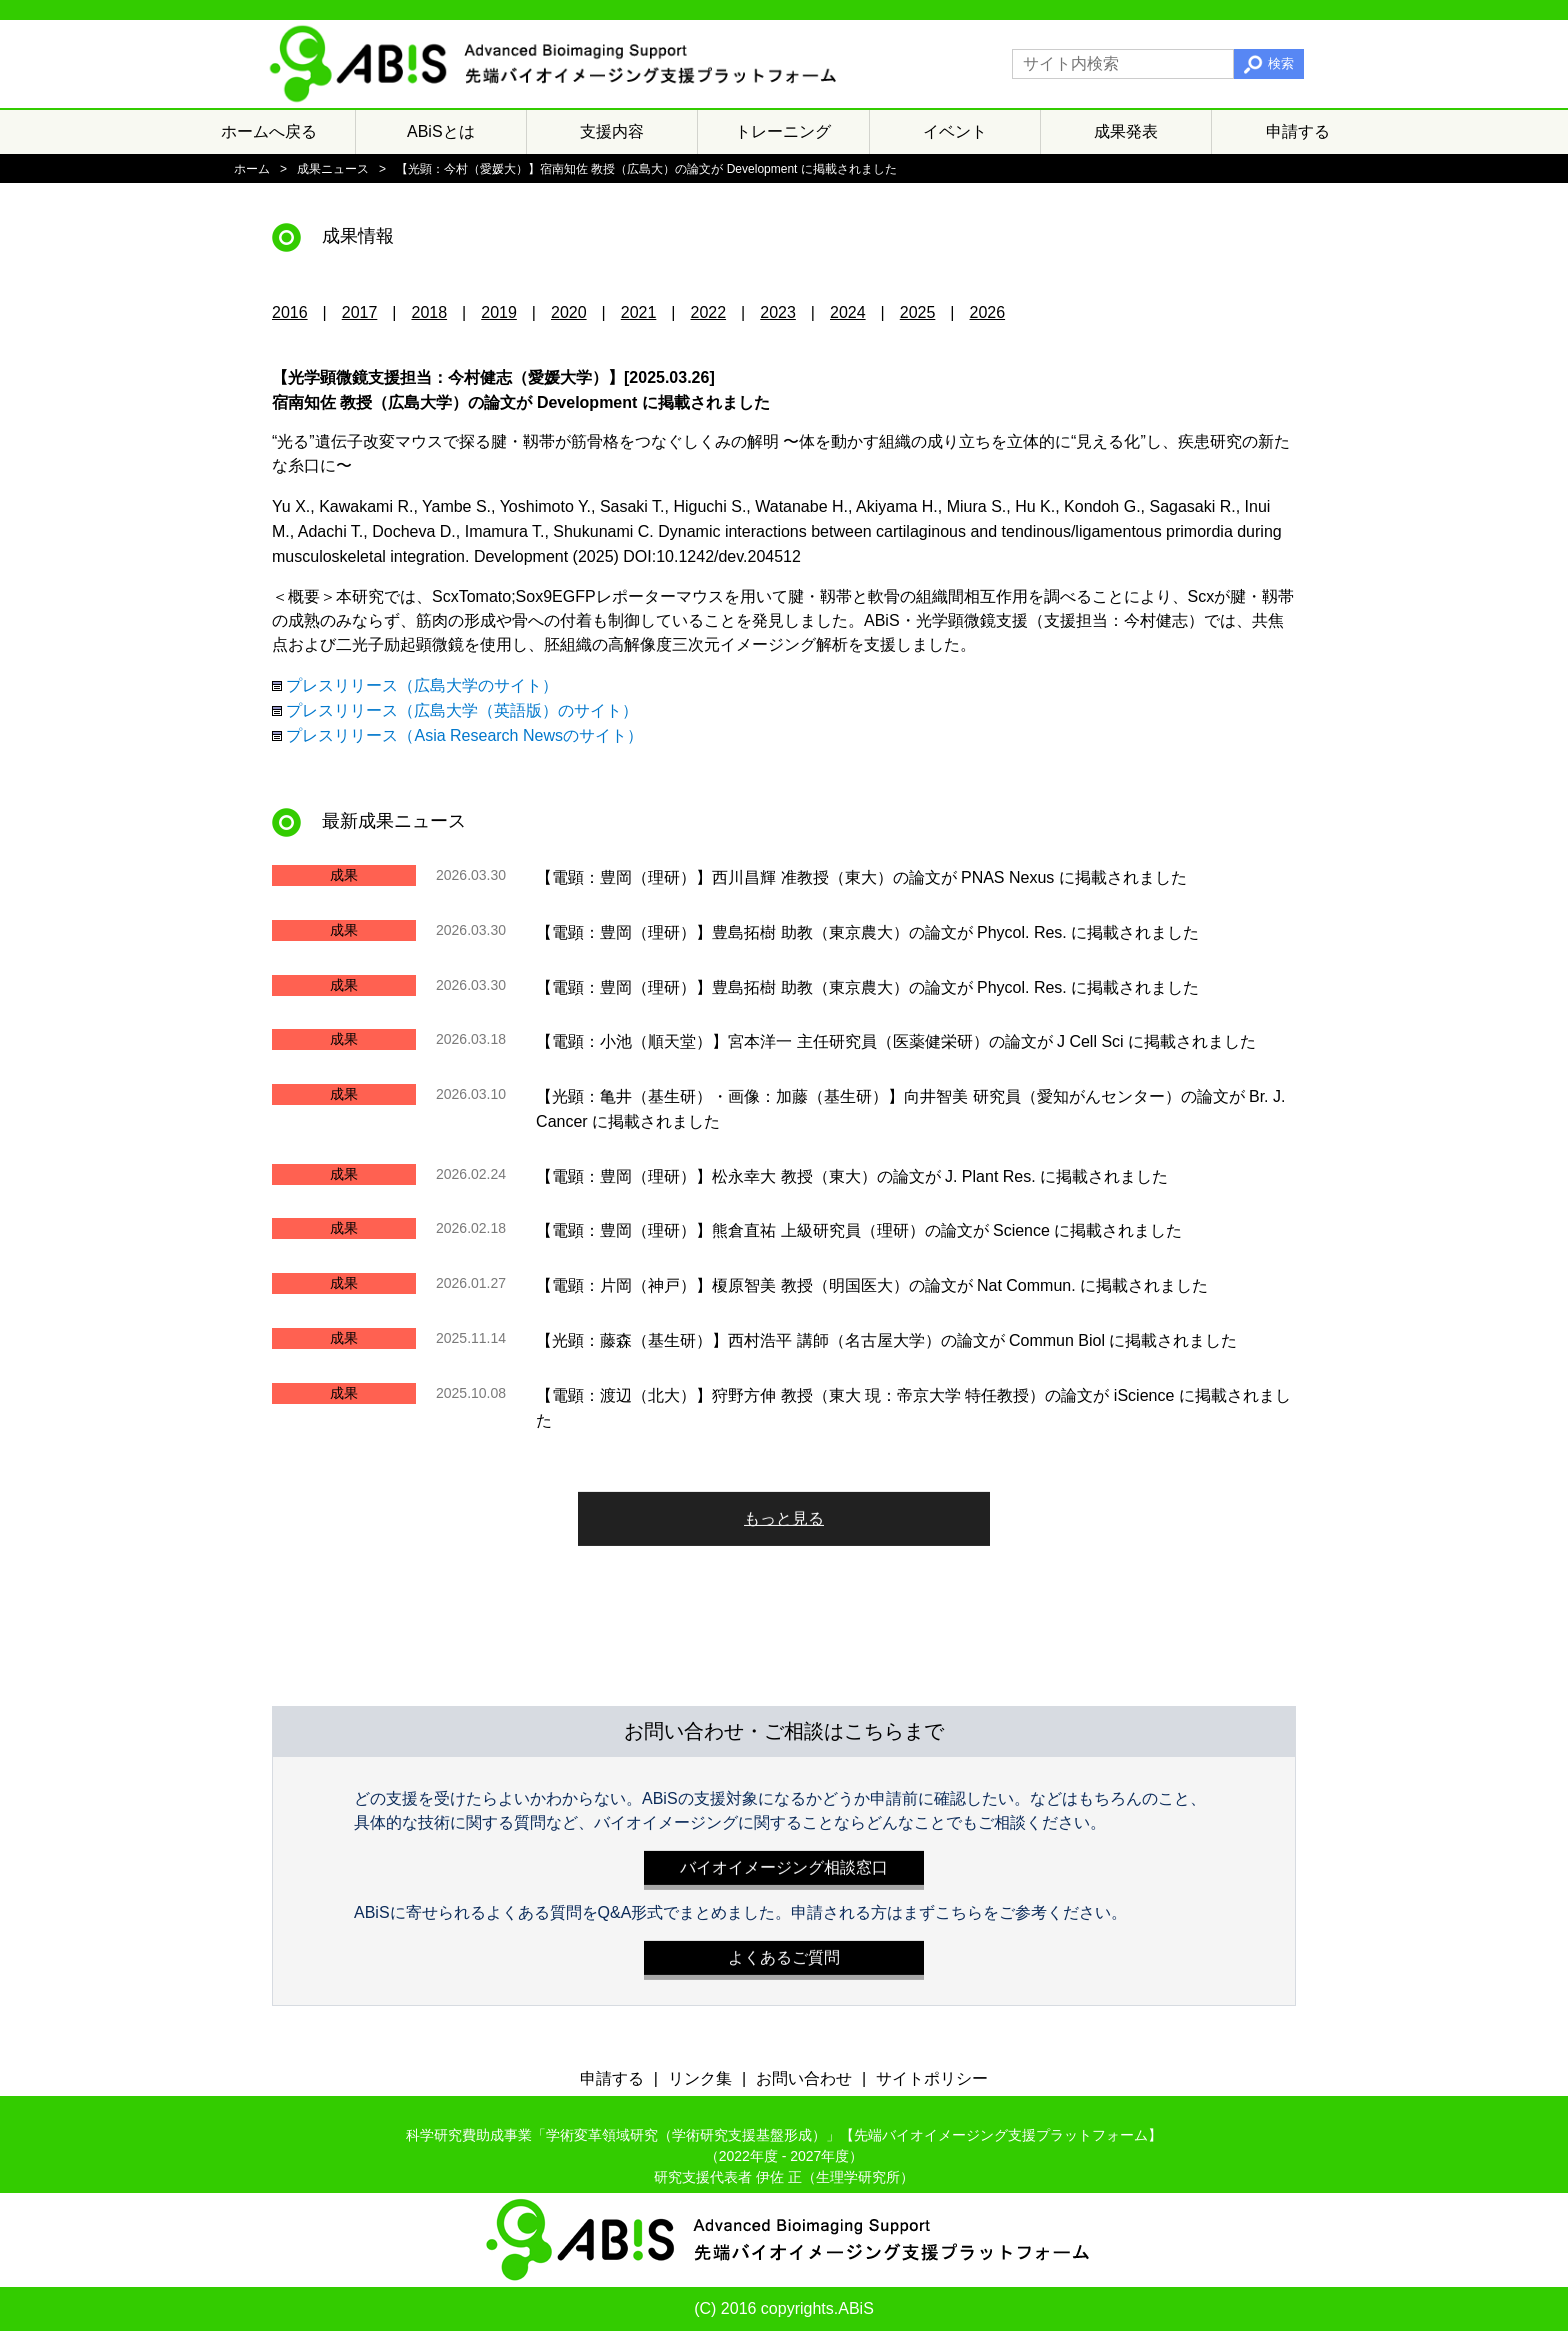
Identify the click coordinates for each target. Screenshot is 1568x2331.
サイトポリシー (932, 2078)
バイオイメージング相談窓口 (784, 1862)
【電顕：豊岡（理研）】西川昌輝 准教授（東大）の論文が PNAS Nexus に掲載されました (861, 877)
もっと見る (784, 1513)
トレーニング (783, 131)
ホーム (252, 169)
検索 (1281, 63)
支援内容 (612, 131)
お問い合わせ (804, 2078)
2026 (988, 312)
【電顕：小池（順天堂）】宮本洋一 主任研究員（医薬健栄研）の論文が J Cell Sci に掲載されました (896, 1041)
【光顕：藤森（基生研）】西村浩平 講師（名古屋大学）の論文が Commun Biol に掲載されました (886, 1340)
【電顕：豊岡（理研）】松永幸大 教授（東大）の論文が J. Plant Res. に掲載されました (852, 1175)
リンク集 (700, 2078)
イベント (955, 131)
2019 (499, 312)
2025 (918, 312)
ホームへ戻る (269, 131)
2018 (430, 312)
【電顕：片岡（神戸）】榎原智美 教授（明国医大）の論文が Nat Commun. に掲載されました (872, 1285)
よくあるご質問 (784, 1952)
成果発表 (1126, 131)
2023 (778, 312)
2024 (848, 312)
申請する (1298, 131)
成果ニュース (333, 169)
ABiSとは (441, 131)
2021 (639, 312)
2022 (709, 312)
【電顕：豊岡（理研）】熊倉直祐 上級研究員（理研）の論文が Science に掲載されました (859, 1230)
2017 (360, 312)
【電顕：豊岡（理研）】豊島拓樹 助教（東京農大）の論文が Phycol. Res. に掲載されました (867, 932)
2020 (569, 312)
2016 (290, 312)
